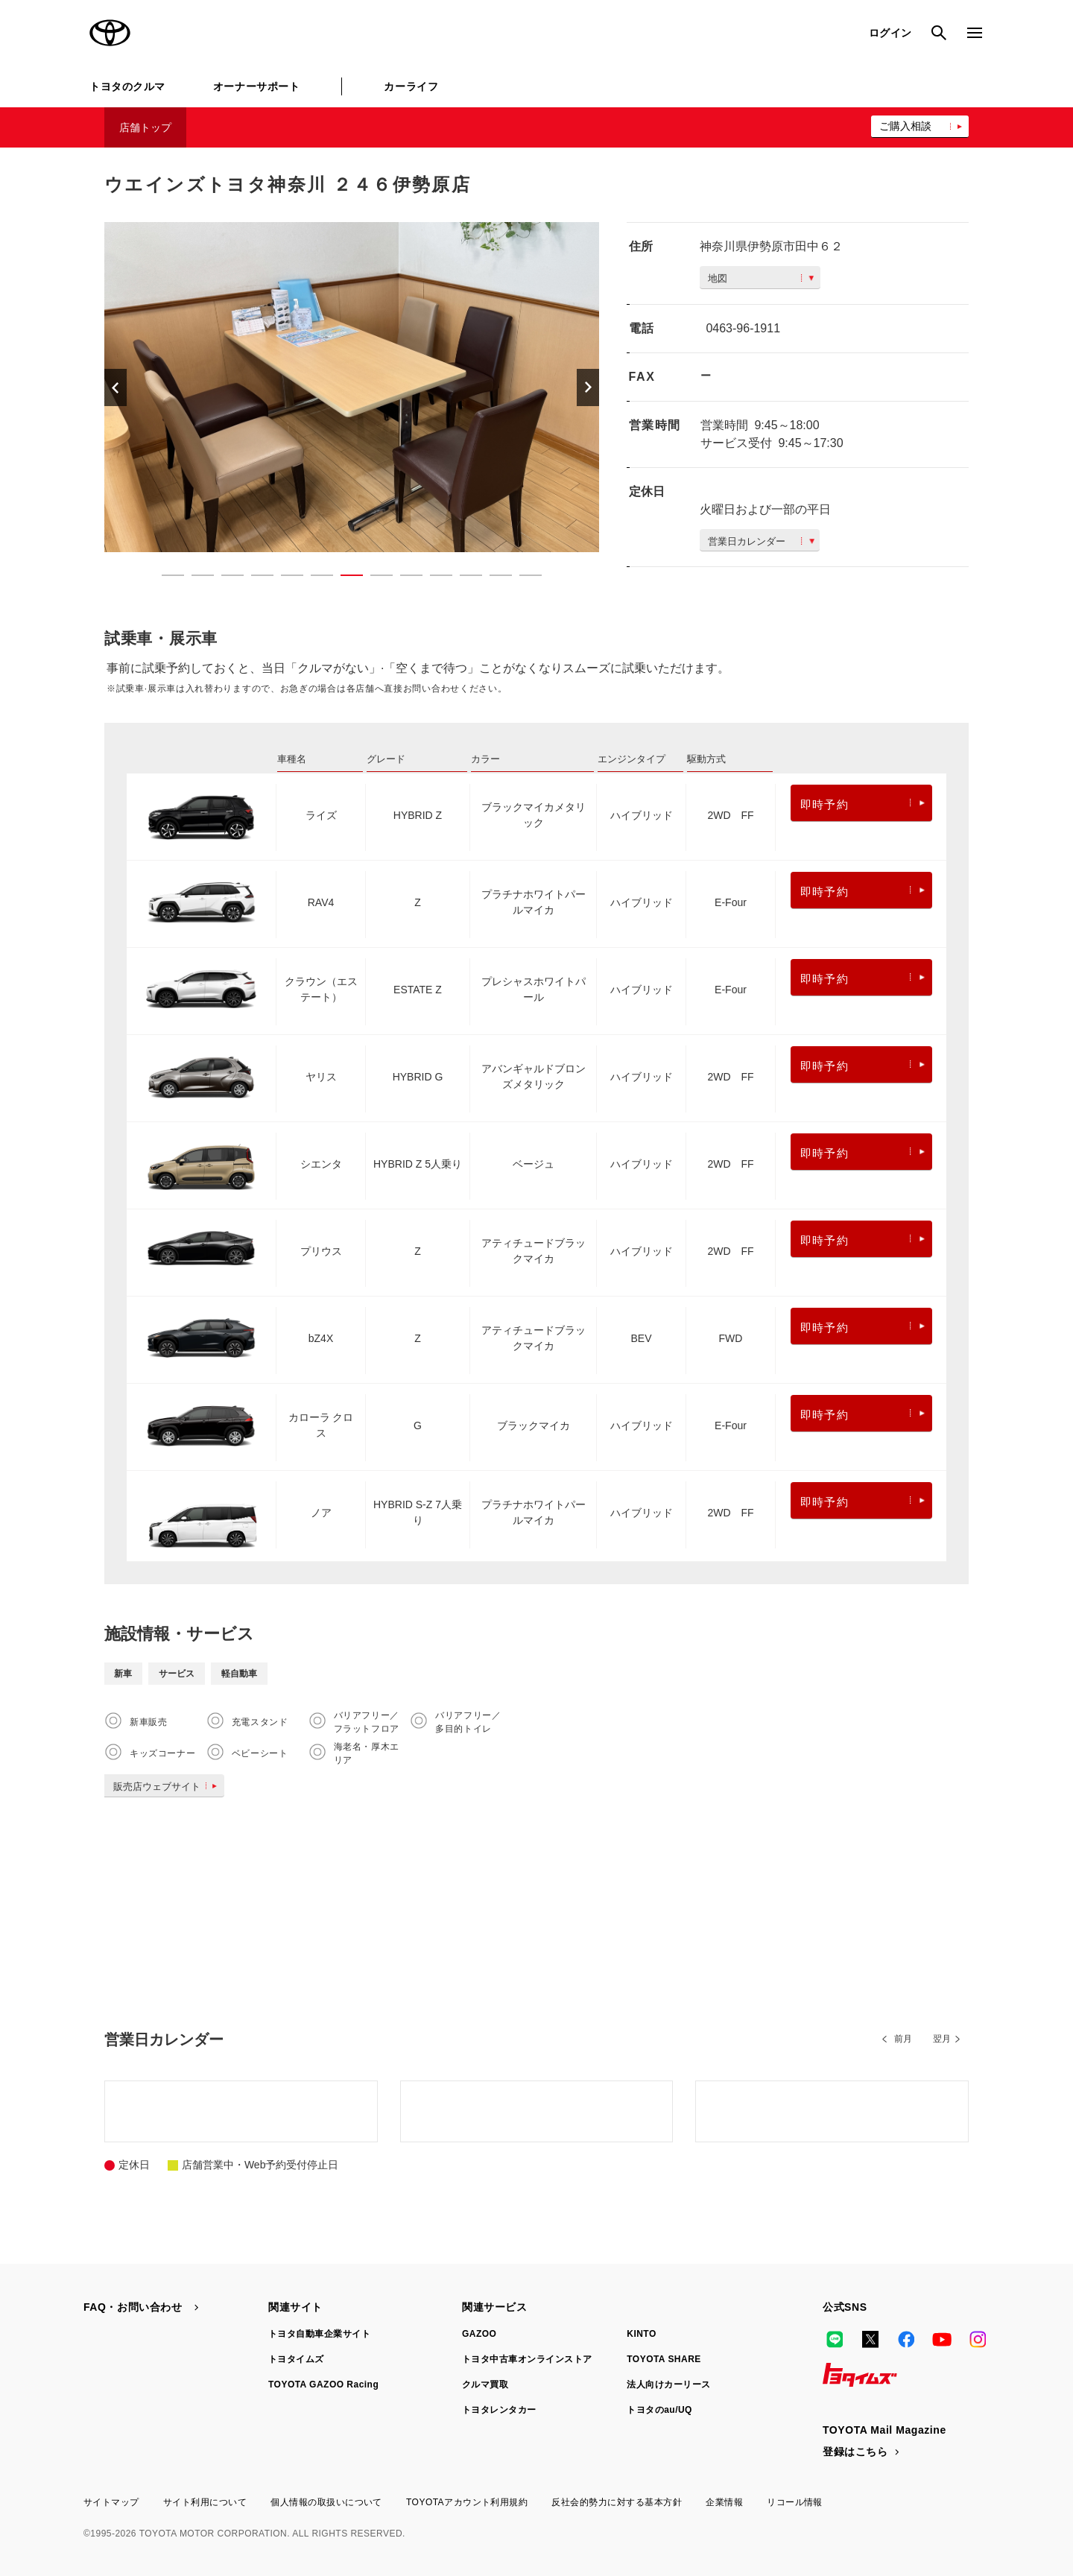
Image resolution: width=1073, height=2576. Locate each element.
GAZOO (479, 2334)
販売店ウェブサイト (168, 1786)
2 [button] (195, 578)
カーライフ (411, 86)
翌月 (942, 2039)
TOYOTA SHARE (664, 2359)
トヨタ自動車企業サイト (319, 2334)
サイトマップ (111, 2502)
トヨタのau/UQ (659, 2410)
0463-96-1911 (743, 328)
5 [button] (284, 578)
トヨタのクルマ (127, 86)
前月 (903, 2039)
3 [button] (225, 578)
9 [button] (404, 578)
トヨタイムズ (296, 2359)
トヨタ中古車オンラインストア (527, 2359)
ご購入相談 (905, 126)
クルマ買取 (485, 2384)
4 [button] (255, 578)
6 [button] (314, 578)
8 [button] (374, 578)
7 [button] (344, 578)
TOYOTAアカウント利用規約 (467, 2502)
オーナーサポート (256, 86)
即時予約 (862, 804)
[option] (351, 387)
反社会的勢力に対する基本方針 (616, 2502)
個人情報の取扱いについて (326, 2502)
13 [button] (523, 578)
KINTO (641, 2334)
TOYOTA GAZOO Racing (323, 2384)
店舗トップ (145, 127)
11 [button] (463, 578)
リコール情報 (795, 2502)
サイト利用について (205, 2502)
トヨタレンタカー (499, 2410)
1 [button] (165, 578)
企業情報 (724, 2502)
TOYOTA (110, 33)
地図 (761, 278)
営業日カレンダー (761, 541)
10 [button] (433, 578)
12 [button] (493, 578)
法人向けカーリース (668, 2384)
